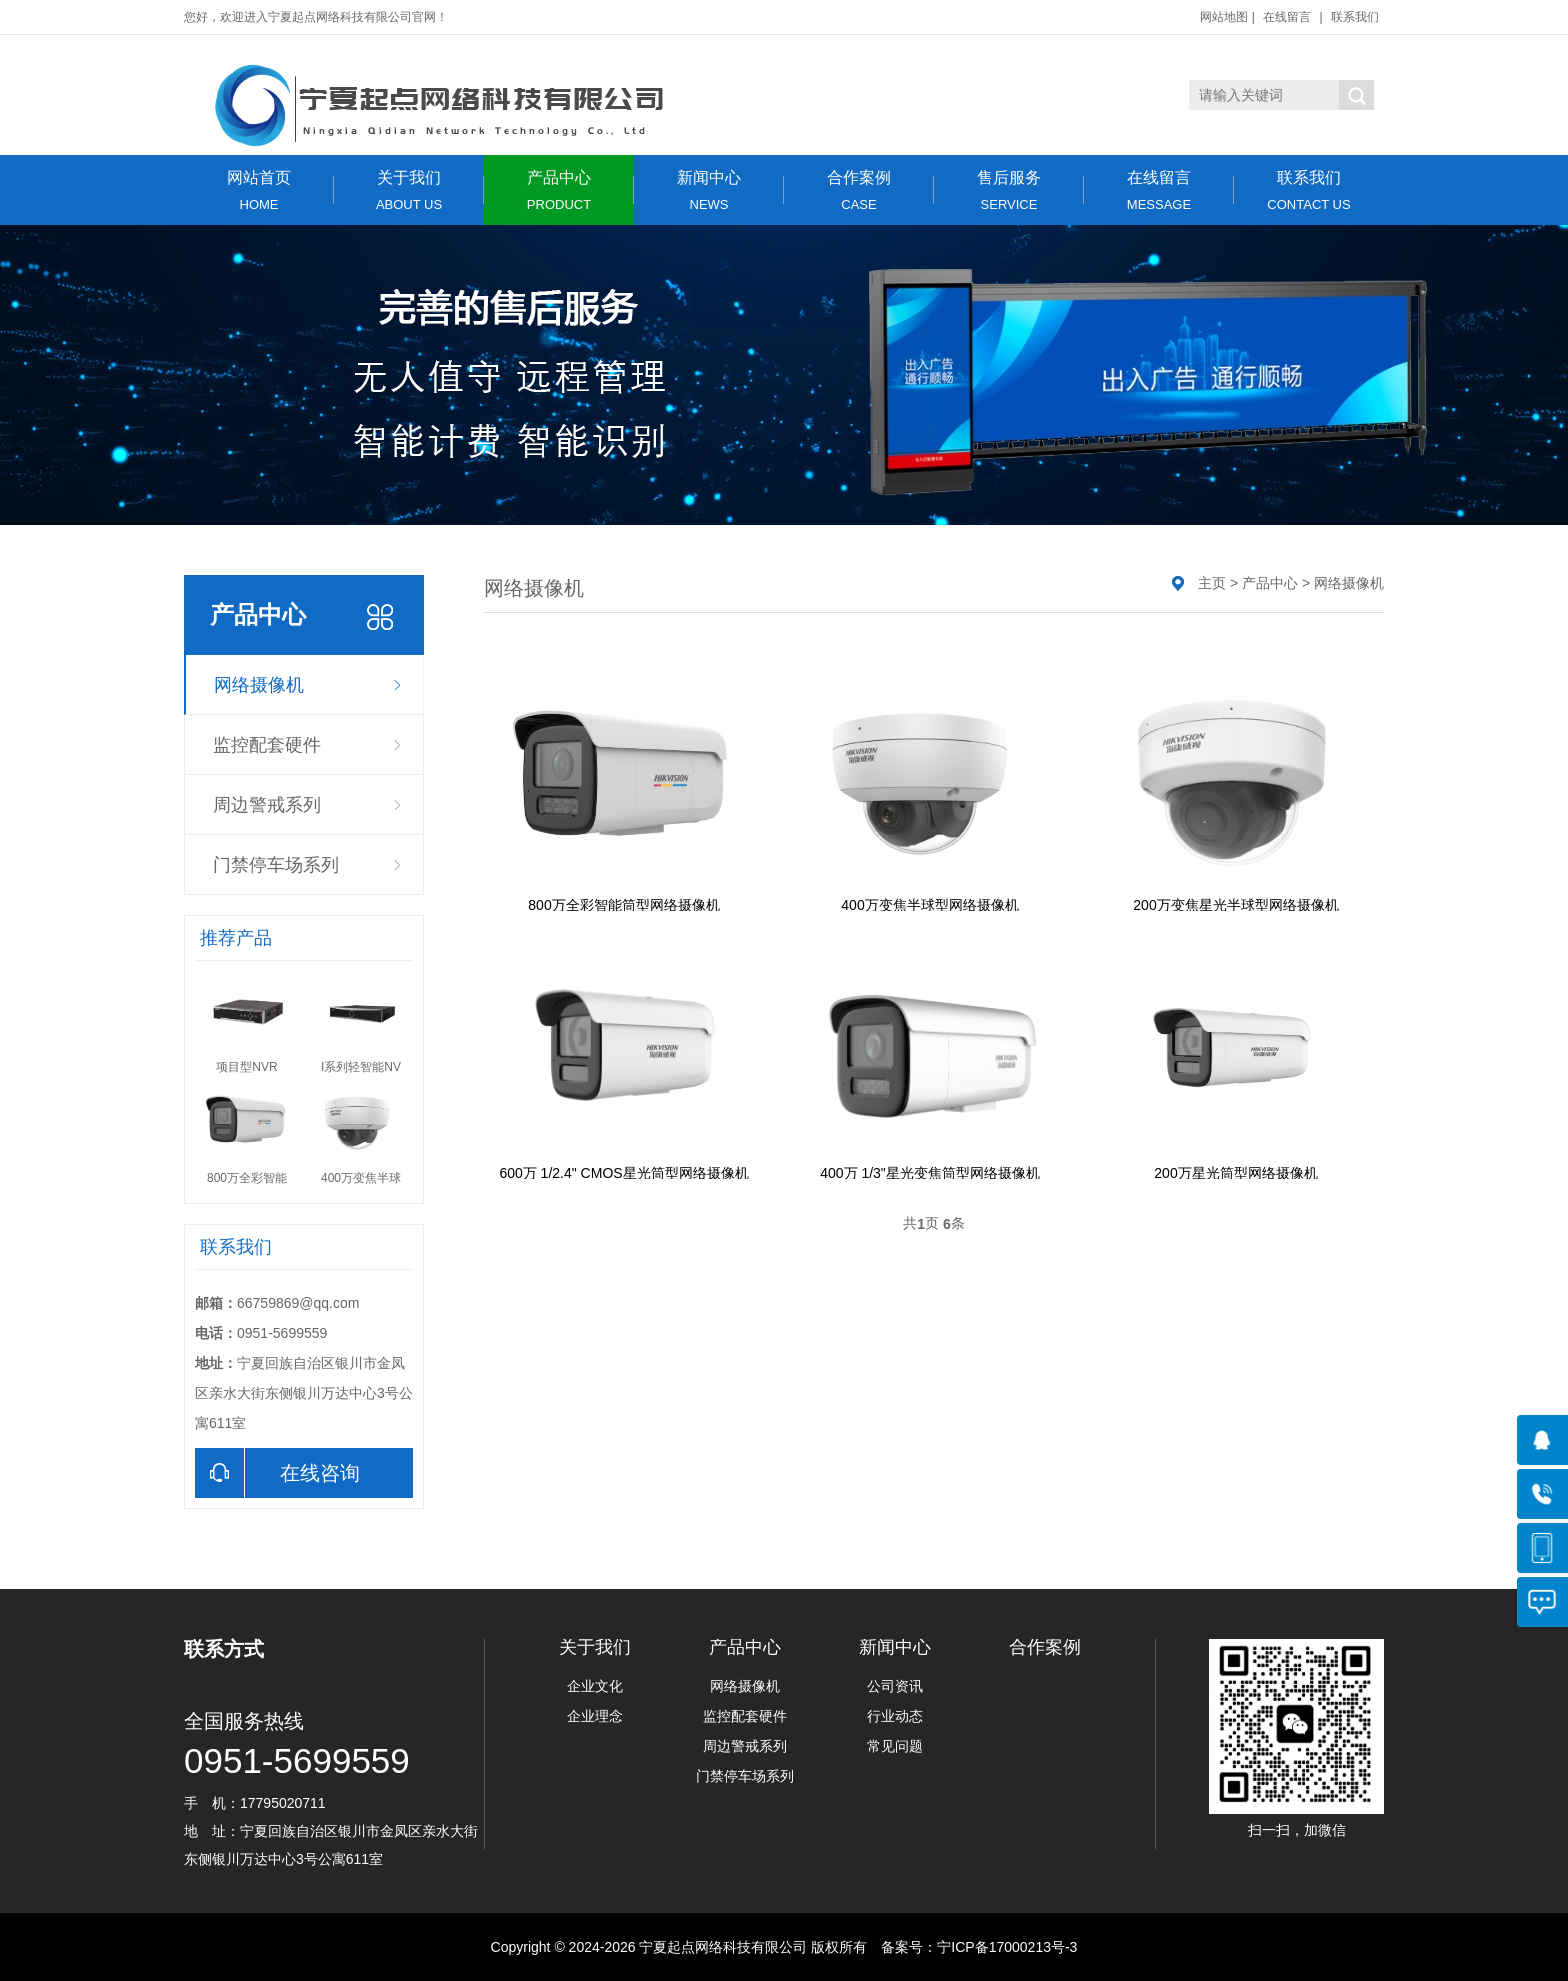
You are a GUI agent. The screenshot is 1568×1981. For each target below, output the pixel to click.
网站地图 (1224, 17)
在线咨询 (277, 1473)
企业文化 (595, 1686)
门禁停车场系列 (276, 865)
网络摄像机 (259, 685)
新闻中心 (709, 190)
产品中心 (559, 190)
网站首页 (259, 190)
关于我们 (409, 190)
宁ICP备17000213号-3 (1007, 1947)
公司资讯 (895, 1686)
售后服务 (1009, 190)
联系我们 (1355, 17)
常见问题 (895, 1746)
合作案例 (859, 190)
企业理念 (595, 1716)
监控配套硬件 (267, 745)
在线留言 (1287, 17)
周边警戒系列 (267, 805)
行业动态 (895, 1716)
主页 (1212, 583)
